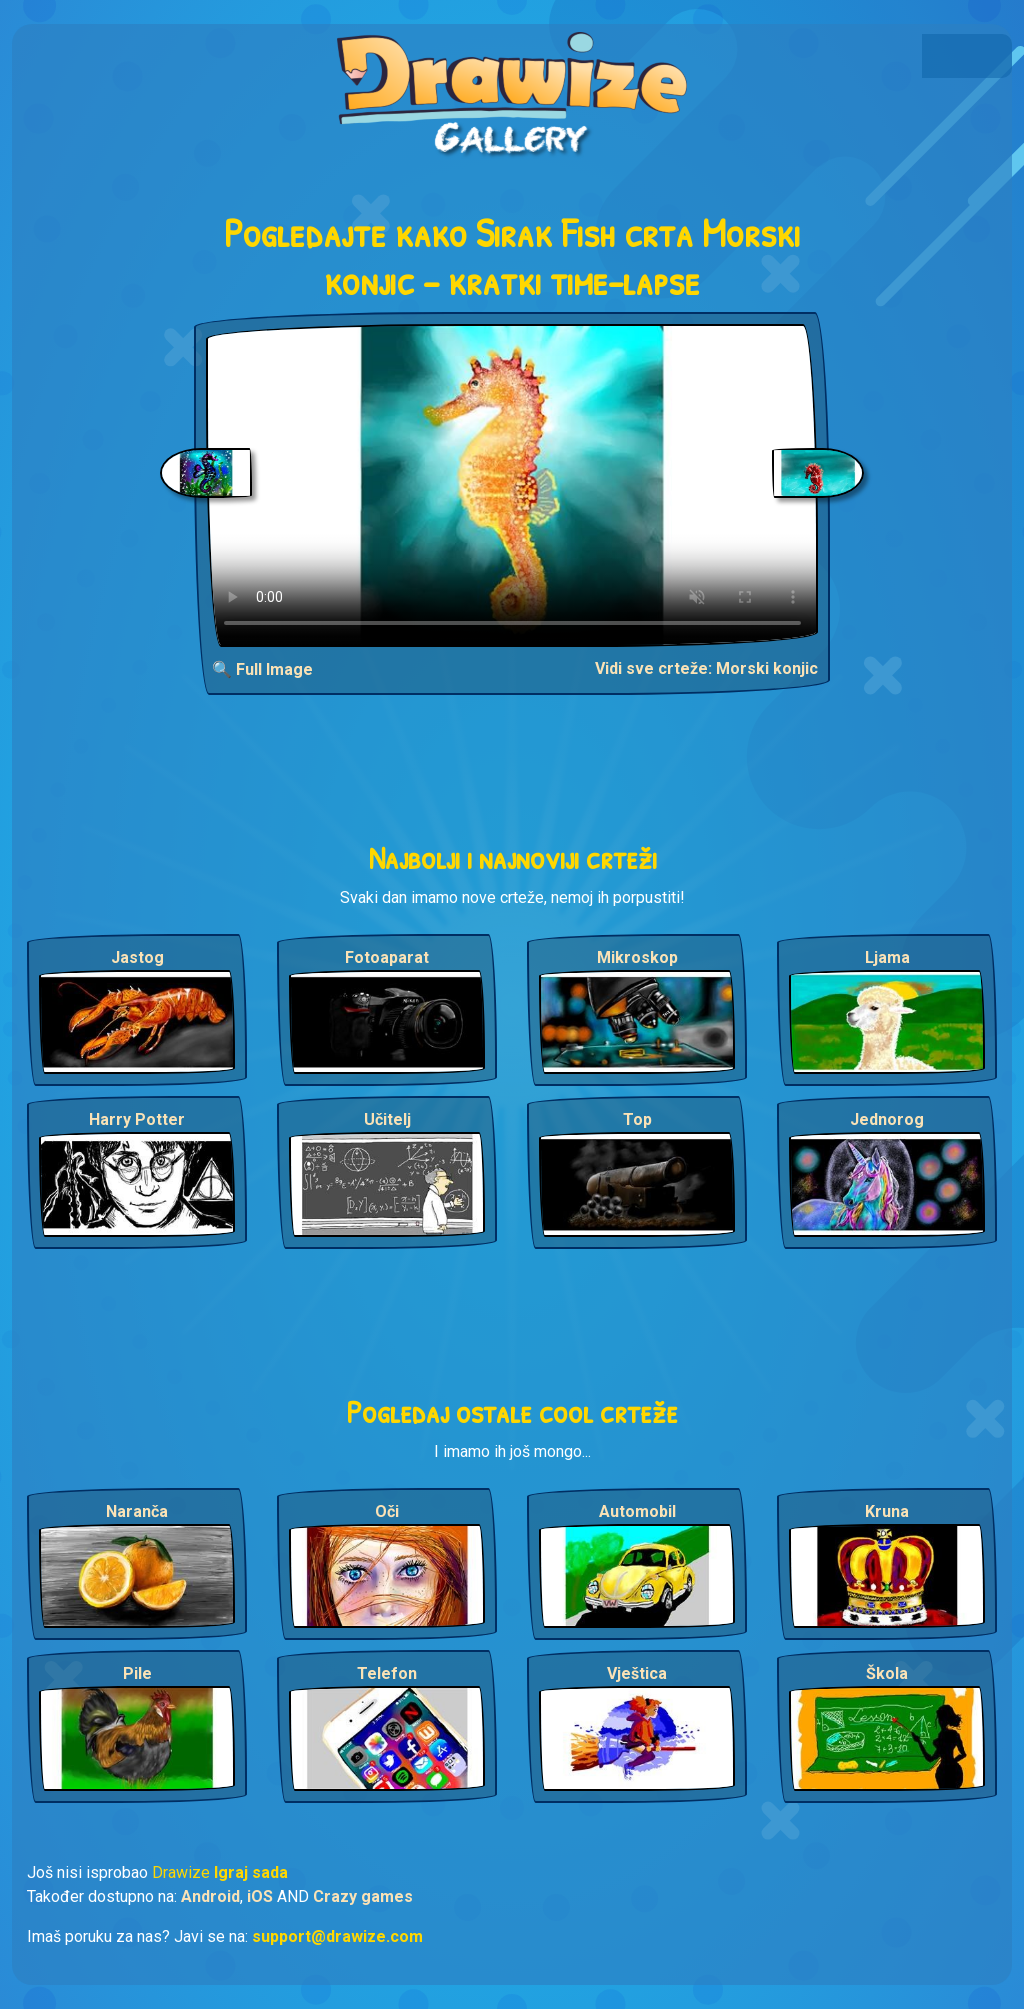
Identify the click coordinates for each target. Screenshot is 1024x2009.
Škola (887, 1673)
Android (210, 1896)
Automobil (637, 1511)
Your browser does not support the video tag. (512, 485)
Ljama (887, 957)
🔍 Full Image (262, 669)
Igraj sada (251, 1872)
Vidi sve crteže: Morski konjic (706, 668)
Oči (387, 1511)
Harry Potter (137, 1119)
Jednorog (887, 1119)
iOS (260, 1896)
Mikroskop (637, 957)
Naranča (137, 1511)
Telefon (387, 1673)
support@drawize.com (337, 1936)
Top (637, 1119)
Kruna (887, 1511)
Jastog (137, 957)
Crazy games (363, 1896)
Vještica (637, 1673)
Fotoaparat (387, 957)
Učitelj (387, 1119)
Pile (137, 1673)
